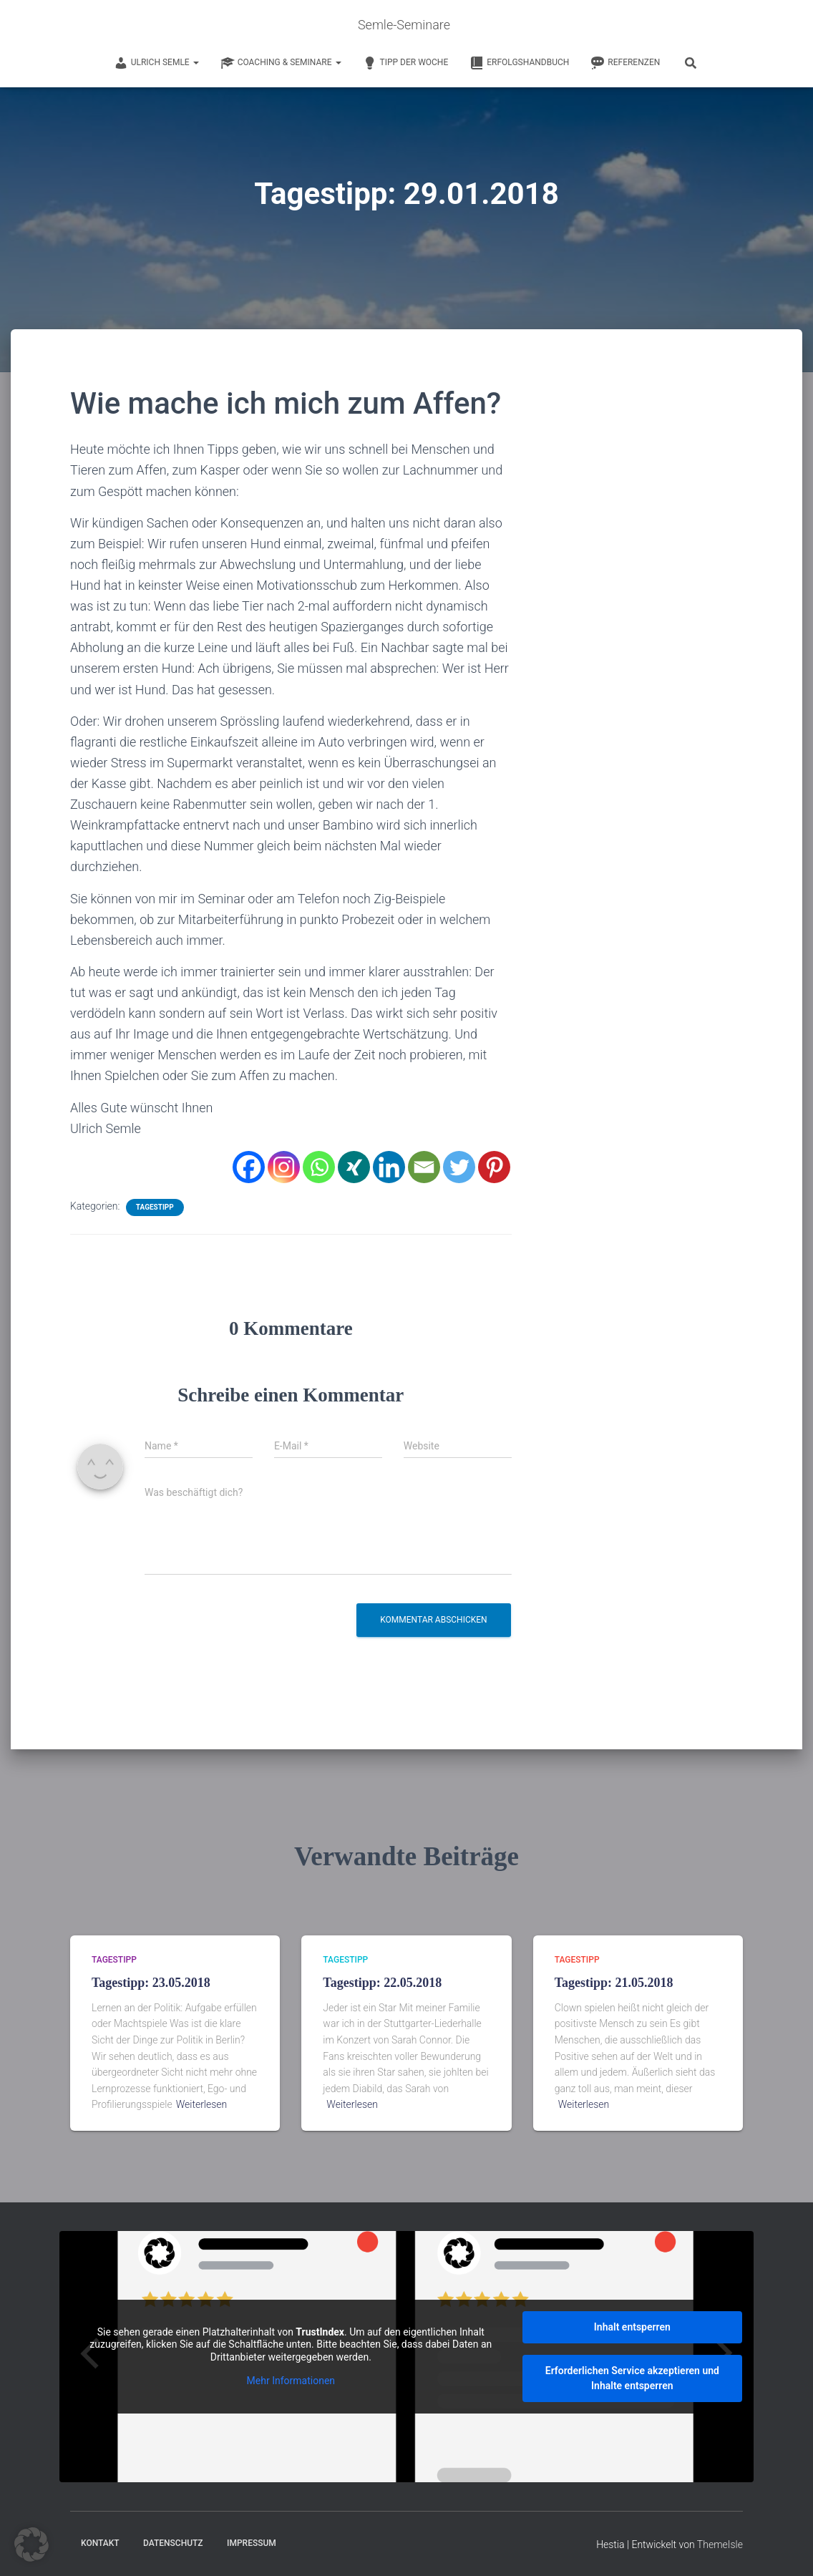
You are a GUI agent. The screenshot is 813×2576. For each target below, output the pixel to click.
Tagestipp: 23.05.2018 (151, 1982)
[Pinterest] (494, 1166)
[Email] (424, 1166)
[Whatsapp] (319, 1166)
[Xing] (354, 1166)
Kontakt (100, 2543)
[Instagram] (284, 1166)
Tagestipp (155, 1206)
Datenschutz (173, 2543)
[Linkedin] (389, 1166)
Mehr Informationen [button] (291, 2380)
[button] (31, 2544)
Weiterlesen (202, 2104)
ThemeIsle (720, 2544)
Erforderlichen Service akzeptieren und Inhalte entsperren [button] (632, 2378)
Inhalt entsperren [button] (632, 2327)
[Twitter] (459, 1166)
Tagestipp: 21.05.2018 (614, 1982)
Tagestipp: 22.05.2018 (382, 1982)
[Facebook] (249, 1166)
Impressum (251, 2543)
